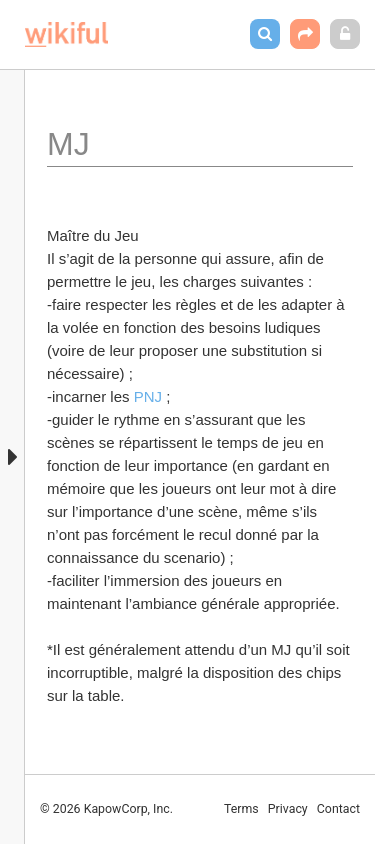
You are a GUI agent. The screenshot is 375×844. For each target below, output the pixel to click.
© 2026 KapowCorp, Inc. (106, 809)
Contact (338, 809)
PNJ (148, 396)
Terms (241, 809)
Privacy (288, 809)
